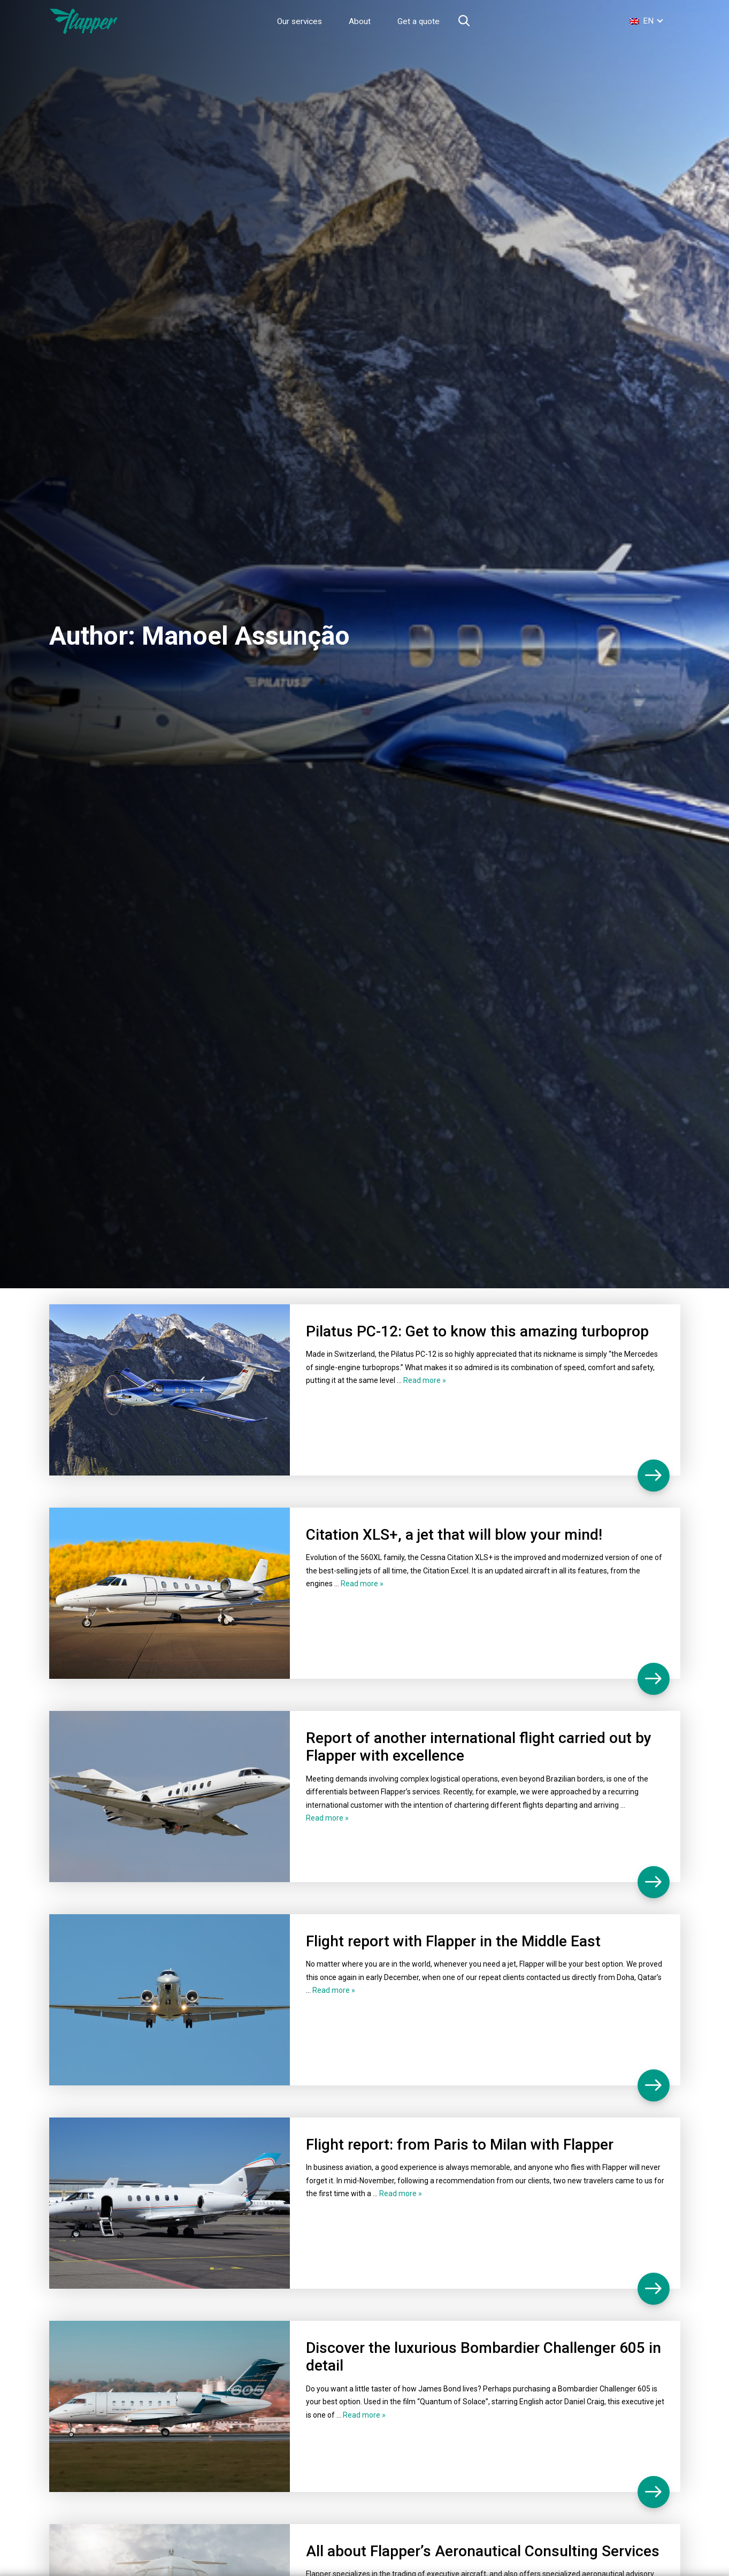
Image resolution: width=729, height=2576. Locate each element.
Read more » (424, 1380)
